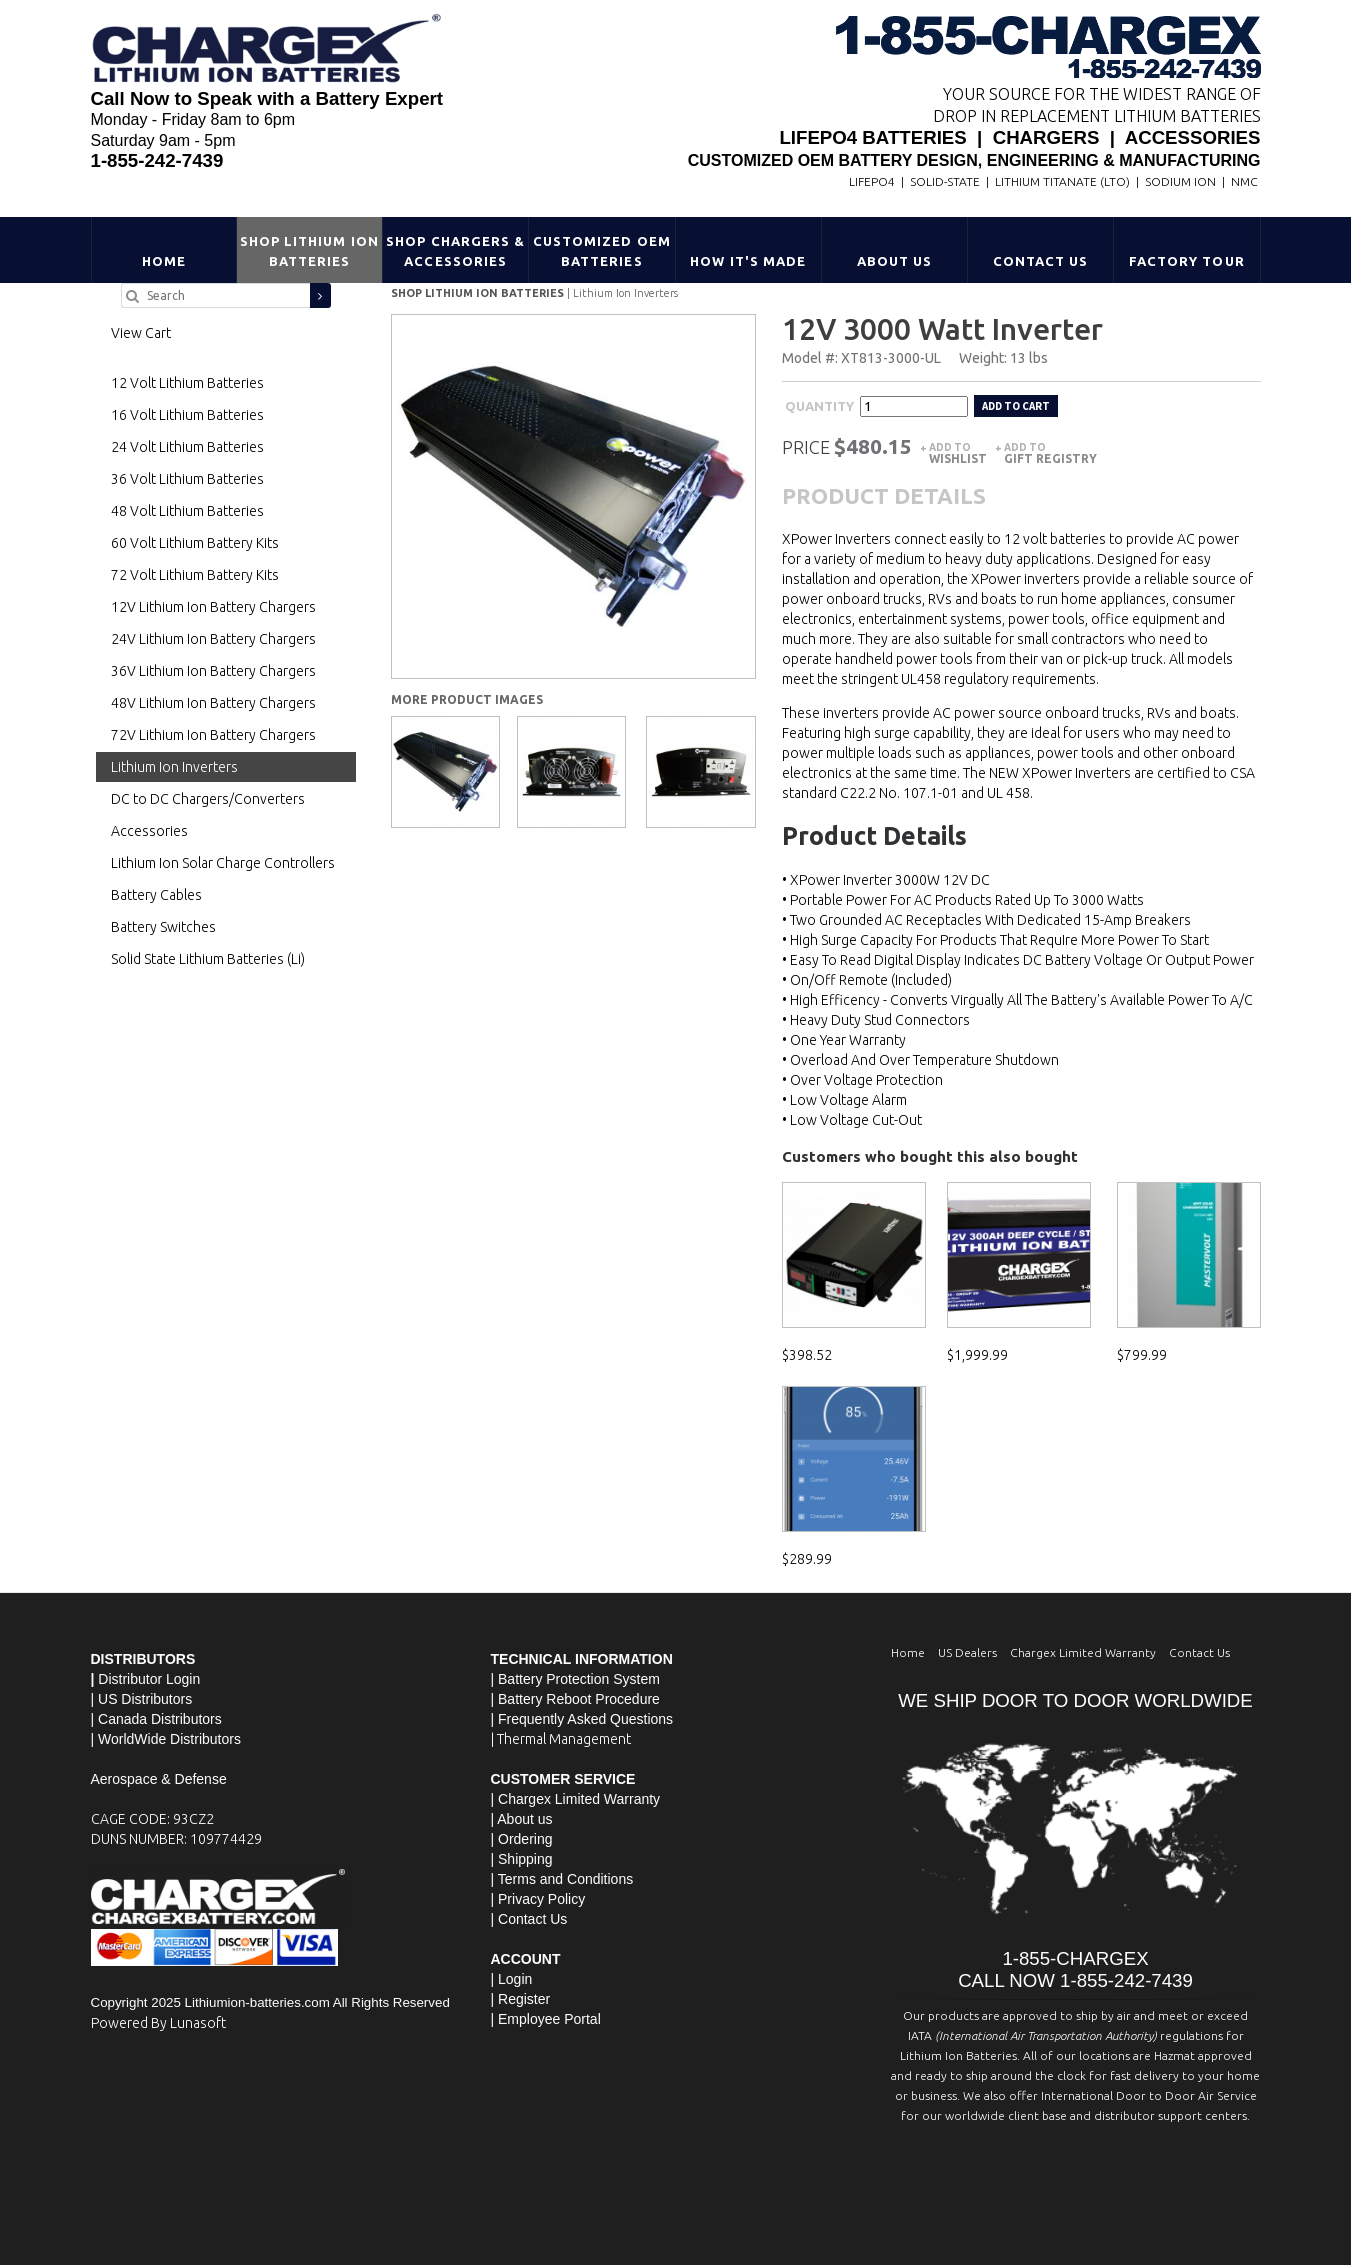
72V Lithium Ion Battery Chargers (213, 735)
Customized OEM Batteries (602, 251)
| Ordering (522, 1839)
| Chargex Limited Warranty (576, 1799)
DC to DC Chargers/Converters (208, 799)
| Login (512, 1979)
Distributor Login (149, 1679)
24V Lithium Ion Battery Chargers (213, 639)
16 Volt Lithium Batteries (187, 415)
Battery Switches (163, 927)
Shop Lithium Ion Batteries (309, 251)
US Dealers (967, 1652)
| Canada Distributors (156, 1719)
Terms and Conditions (565, 1879)
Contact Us (1040, 261)
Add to (958, 453)
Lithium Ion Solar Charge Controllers (223, 863)
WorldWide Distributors (169, 1739)
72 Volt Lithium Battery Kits (195, 575)
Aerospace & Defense (159, 1779)
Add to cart (1016, 406)
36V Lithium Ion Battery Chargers (213, 671)
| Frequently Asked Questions (582, 1719)
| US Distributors (142, 1699)
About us (524, 1819)
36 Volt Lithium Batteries (187, 479)
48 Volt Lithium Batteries (187, 511)
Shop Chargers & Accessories (455, 251)
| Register (521, 1999)
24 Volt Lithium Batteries (187, 447)
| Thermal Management (561, 1739)
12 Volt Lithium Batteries (187, 383)
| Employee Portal (546, 2019)
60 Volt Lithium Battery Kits (195, 543)
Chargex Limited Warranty (1083, 1652)
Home (164, 261)
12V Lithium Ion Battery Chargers (213, 607)
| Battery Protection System (575, 1679)
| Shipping (522, 1859)
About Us (894, 261)
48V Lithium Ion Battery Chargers (213, 703)
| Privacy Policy (538, 1899)
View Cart (141, 333)
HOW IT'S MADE (748, 261)
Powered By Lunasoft (158, 2023)
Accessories (149, 831)
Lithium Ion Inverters (625, 293)
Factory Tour (1186, 261)
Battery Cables (156, 895)
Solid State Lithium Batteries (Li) (208, 959)
